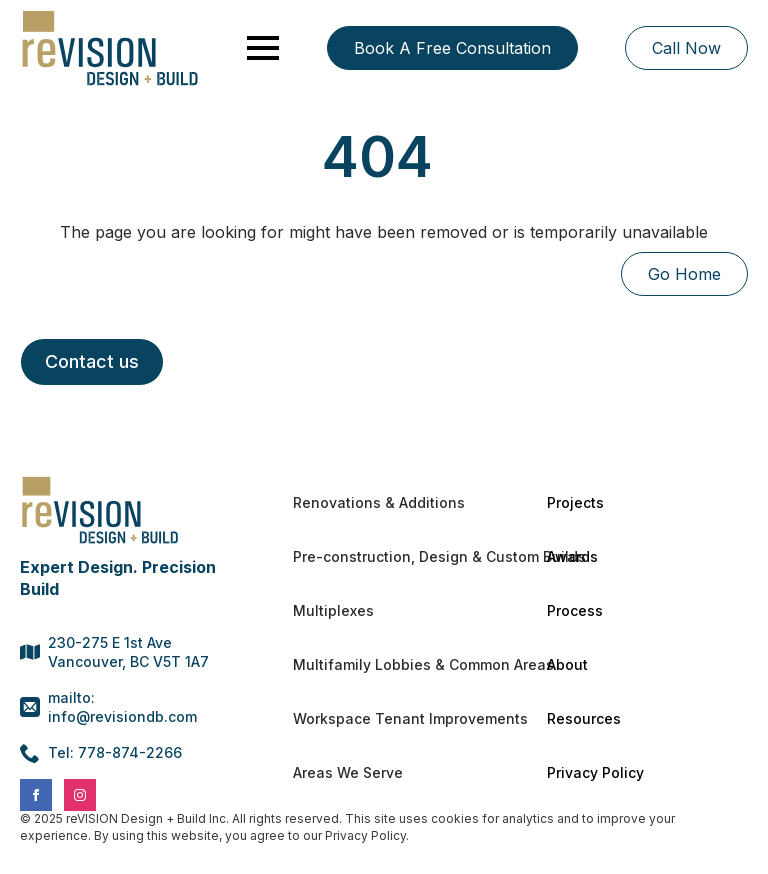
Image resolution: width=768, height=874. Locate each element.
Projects (575, 502)
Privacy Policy (595, 772)
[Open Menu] (263, 48)
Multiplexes (333, 610)
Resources (584, 718)
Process (575, 610)
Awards (572, 556)
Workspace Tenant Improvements (393, 718)
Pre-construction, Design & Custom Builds (393, 556)
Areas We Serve (348, 772)
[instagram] (80, 795)
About (567, 664)
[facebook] (36, 795)
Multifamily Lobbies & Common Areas (393, 664)
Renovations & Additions (379, 502)
